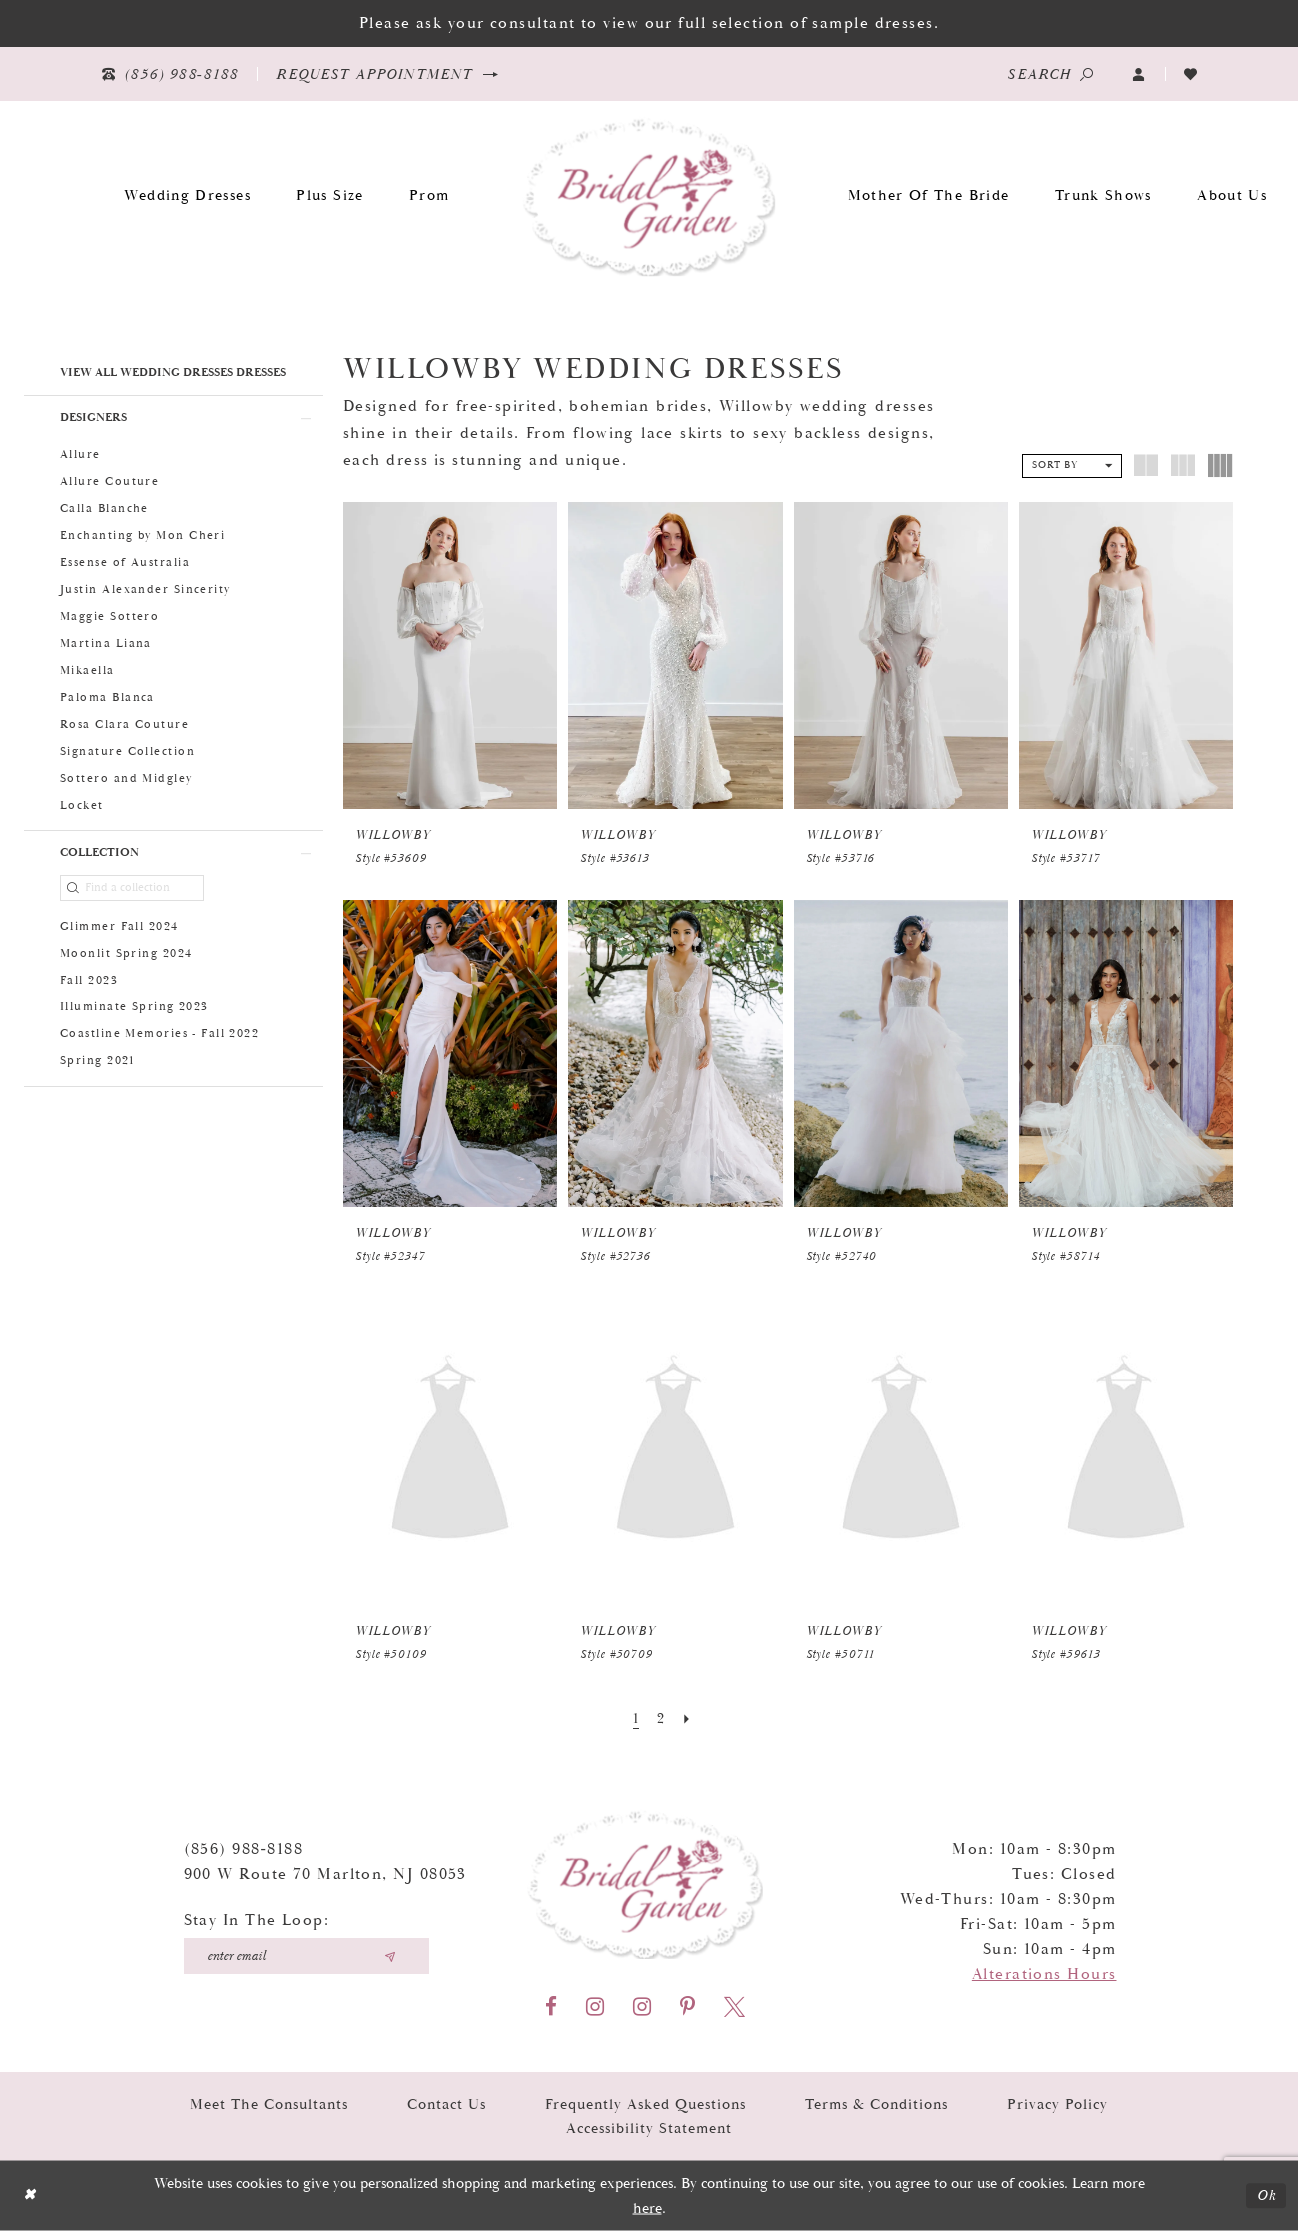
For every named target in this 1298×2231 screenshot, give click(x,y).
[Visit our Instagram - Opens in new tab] (595, 2006)
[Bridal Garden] (649, 195)
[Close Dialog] (29, 2195)
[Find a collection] (132, 888)
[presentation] (450, 655)
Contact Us (446, 2103)
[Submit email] (390, 1956)
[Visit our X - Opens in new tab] (734, 2006)
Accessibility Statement (649, 2128)
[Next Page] (687, 1719)
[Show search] (1050, 74)
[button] (1139, 74)
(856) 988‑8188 (244, 1849)
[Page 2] (661, 1719)
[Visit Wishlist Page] (1191, 74)
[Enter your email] (306, 1956)
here (647, 2207)
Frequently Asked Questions (645, 2103)
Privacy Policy (1057, 2103)
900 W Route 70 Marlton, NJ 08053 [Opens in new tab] (325, 1874)
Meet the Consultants (269, 2103)
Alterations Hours (1044, 1974)
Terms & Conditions (876, 2103)
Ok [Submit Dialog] (1266, 2195)
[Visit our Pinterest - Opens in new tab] (687, 2006)
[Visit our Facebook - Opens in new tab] (551, 2006)
